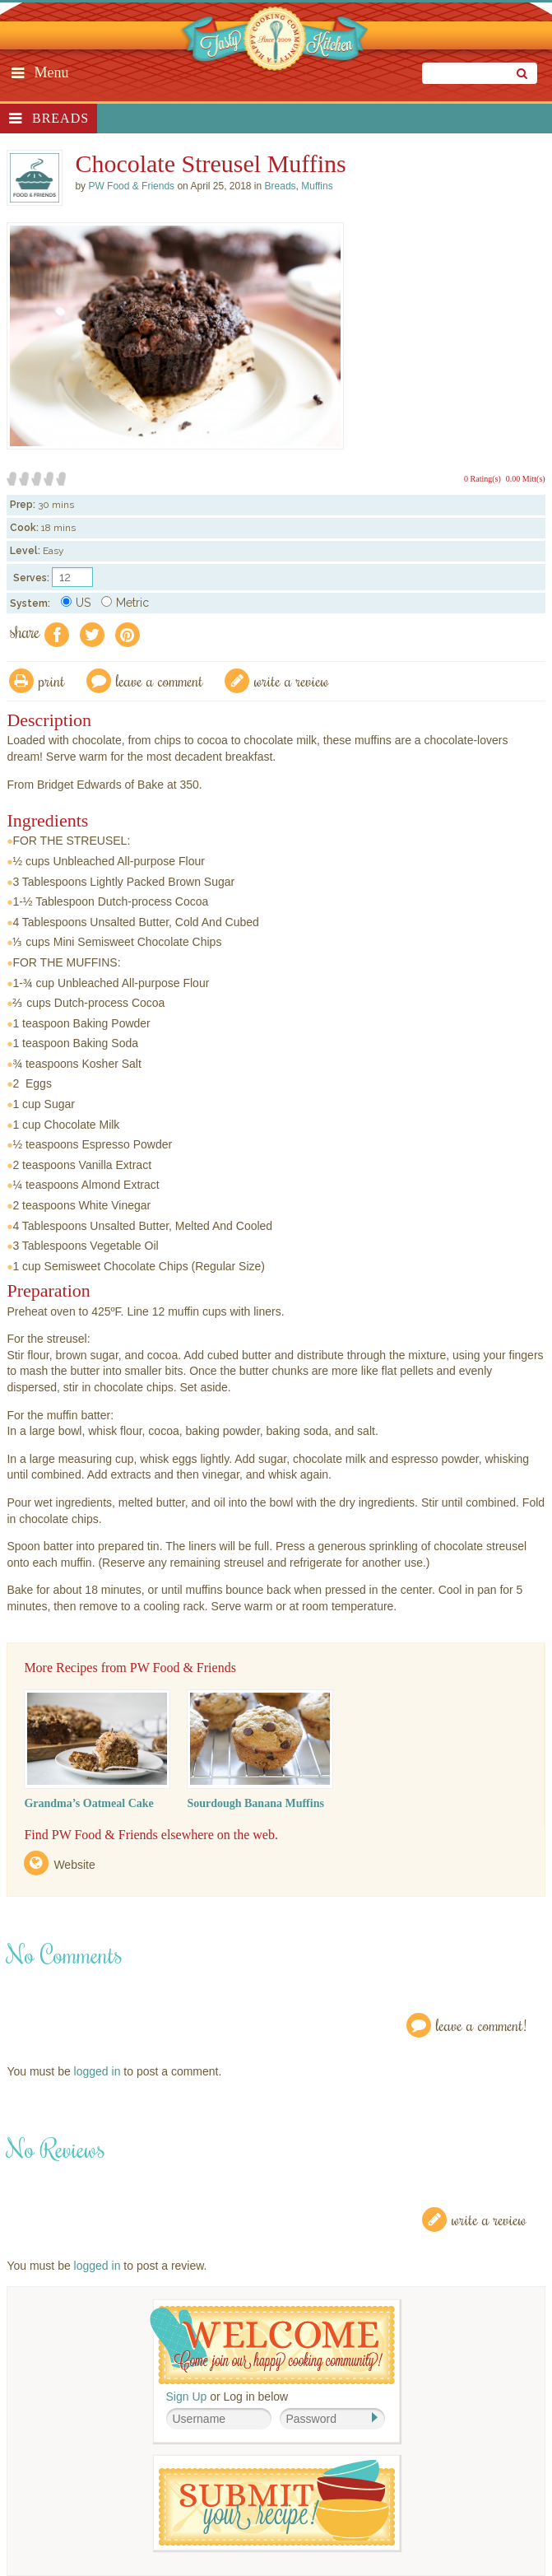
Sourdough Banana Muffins (255, 1803)
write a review (291, 680)
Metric (125, 602)
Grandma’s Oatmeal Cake (88, 1803)
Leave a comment (159, 680)
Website (74, 1864)
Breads (60, 118)
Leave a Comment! (481, 2025)
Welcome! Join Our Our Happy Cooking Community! (272, 2345)
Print (52, 680)
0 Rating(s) (482, 478)
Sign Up (186, 2396)
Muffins (316, 186)
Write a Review (489, 2219)
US (75, 602)
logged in (97, 2071)
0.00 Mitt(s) (525, 478)
